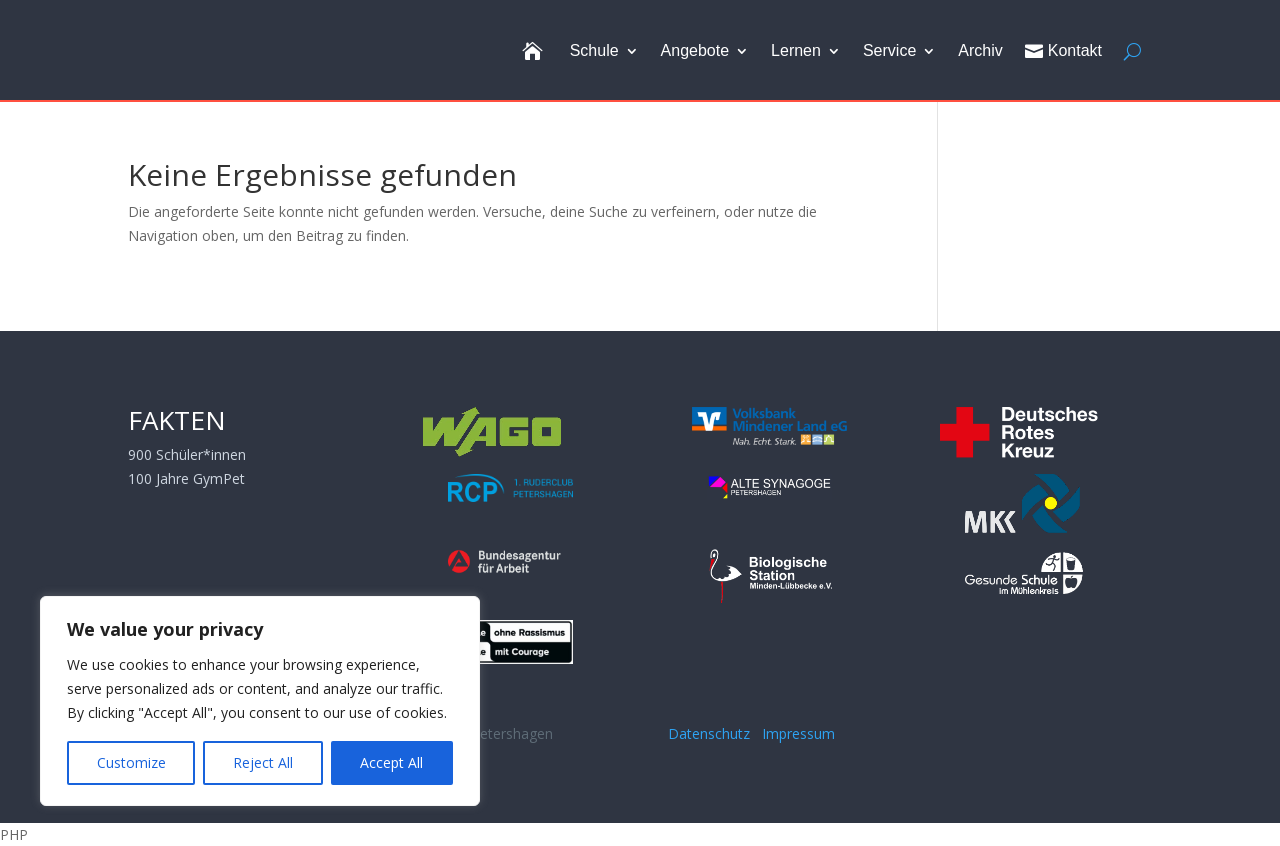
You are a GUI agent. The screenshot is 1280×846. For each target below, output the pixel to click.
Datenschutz (713, 733)
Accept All (391, 762)
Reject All (263, 762)
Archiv (980, 50)
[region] (260, 701)
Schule (594, 50)
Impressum (798, 733)
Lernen (796, 50)
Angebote (695, 50)
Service (889, 50)
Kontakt (1063, 51)
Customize (131, 762)
